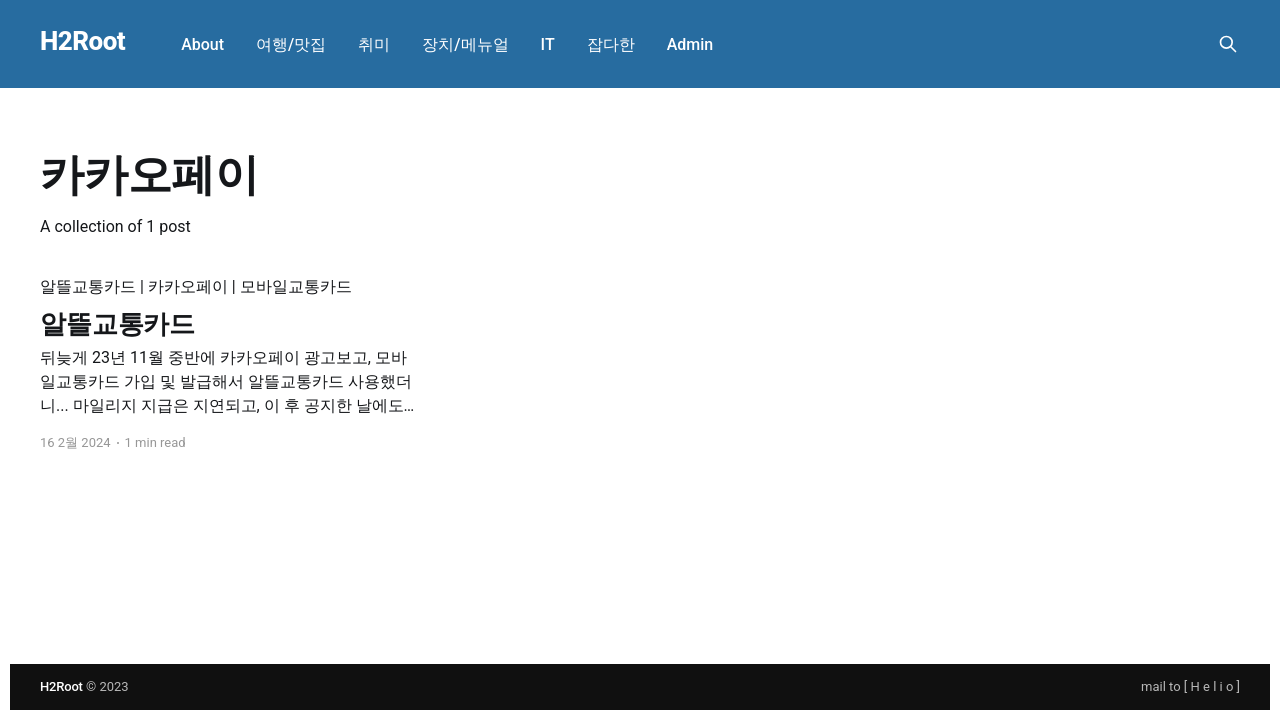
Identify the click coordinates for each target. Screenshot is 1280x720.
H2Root (82, 41)
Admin (690, 44)
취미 (374, 44)
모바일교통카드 (296, 286)
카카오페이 (188, 286)
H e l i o (1212, 686)
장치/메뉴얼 (465, 44)
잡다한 (611, 44)
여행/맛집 (291, 44)
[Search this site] (1228, 44)
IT (548, 44)
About (202, 44)
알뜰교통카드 (88, 286)
